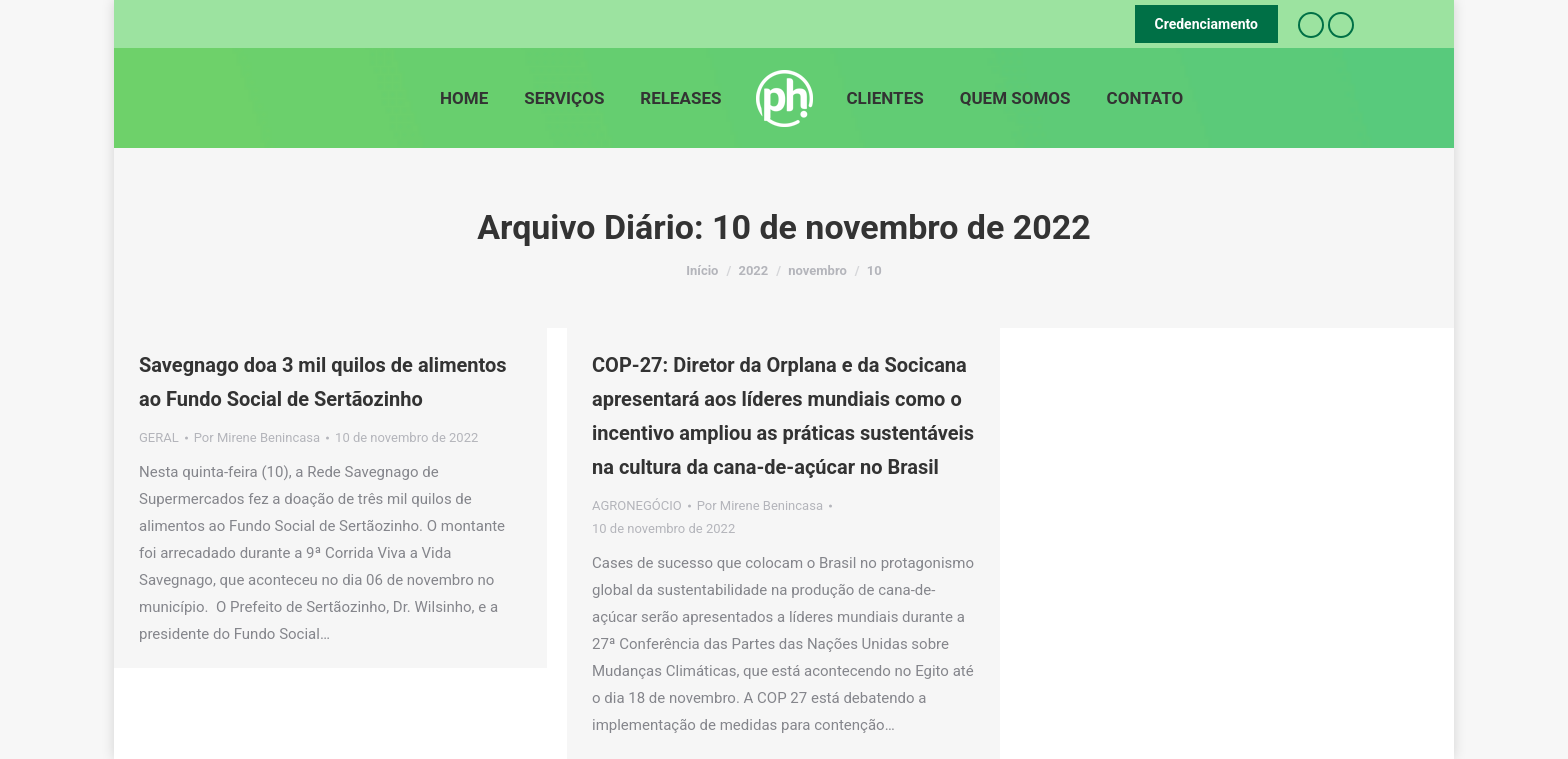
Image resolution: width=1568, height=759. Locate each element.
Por (257, 437)
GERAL (159, 437)
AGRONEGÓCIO (637, 505)
